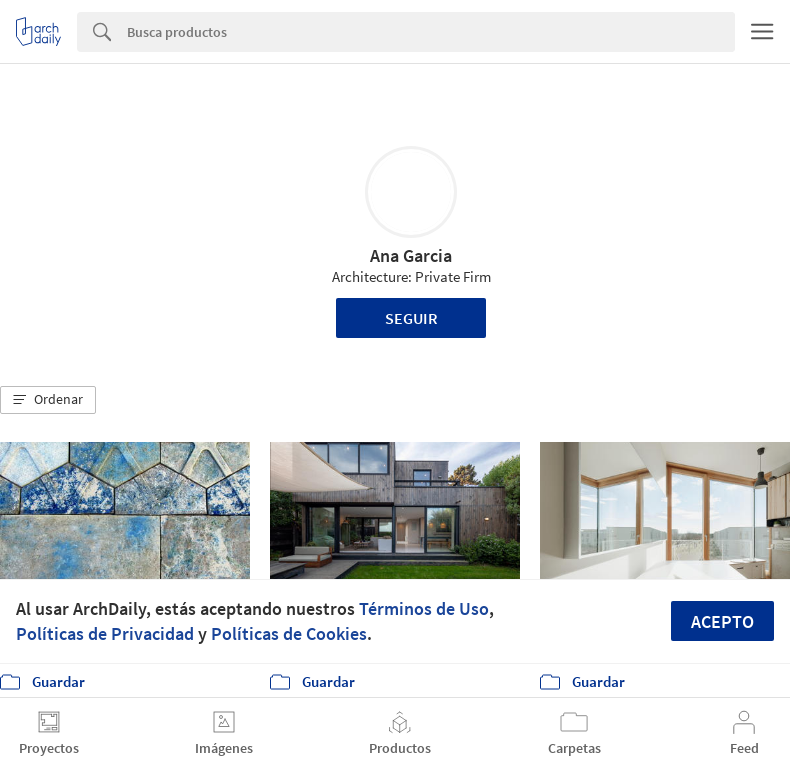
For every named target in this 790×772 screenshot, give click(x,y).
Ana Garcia (411, 255)
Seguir (411, 318)
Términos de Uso (424, 608)
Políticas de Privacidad (105, 633)
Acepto (722, 621)
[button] (48, 400)
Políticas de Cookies (289, 633)
